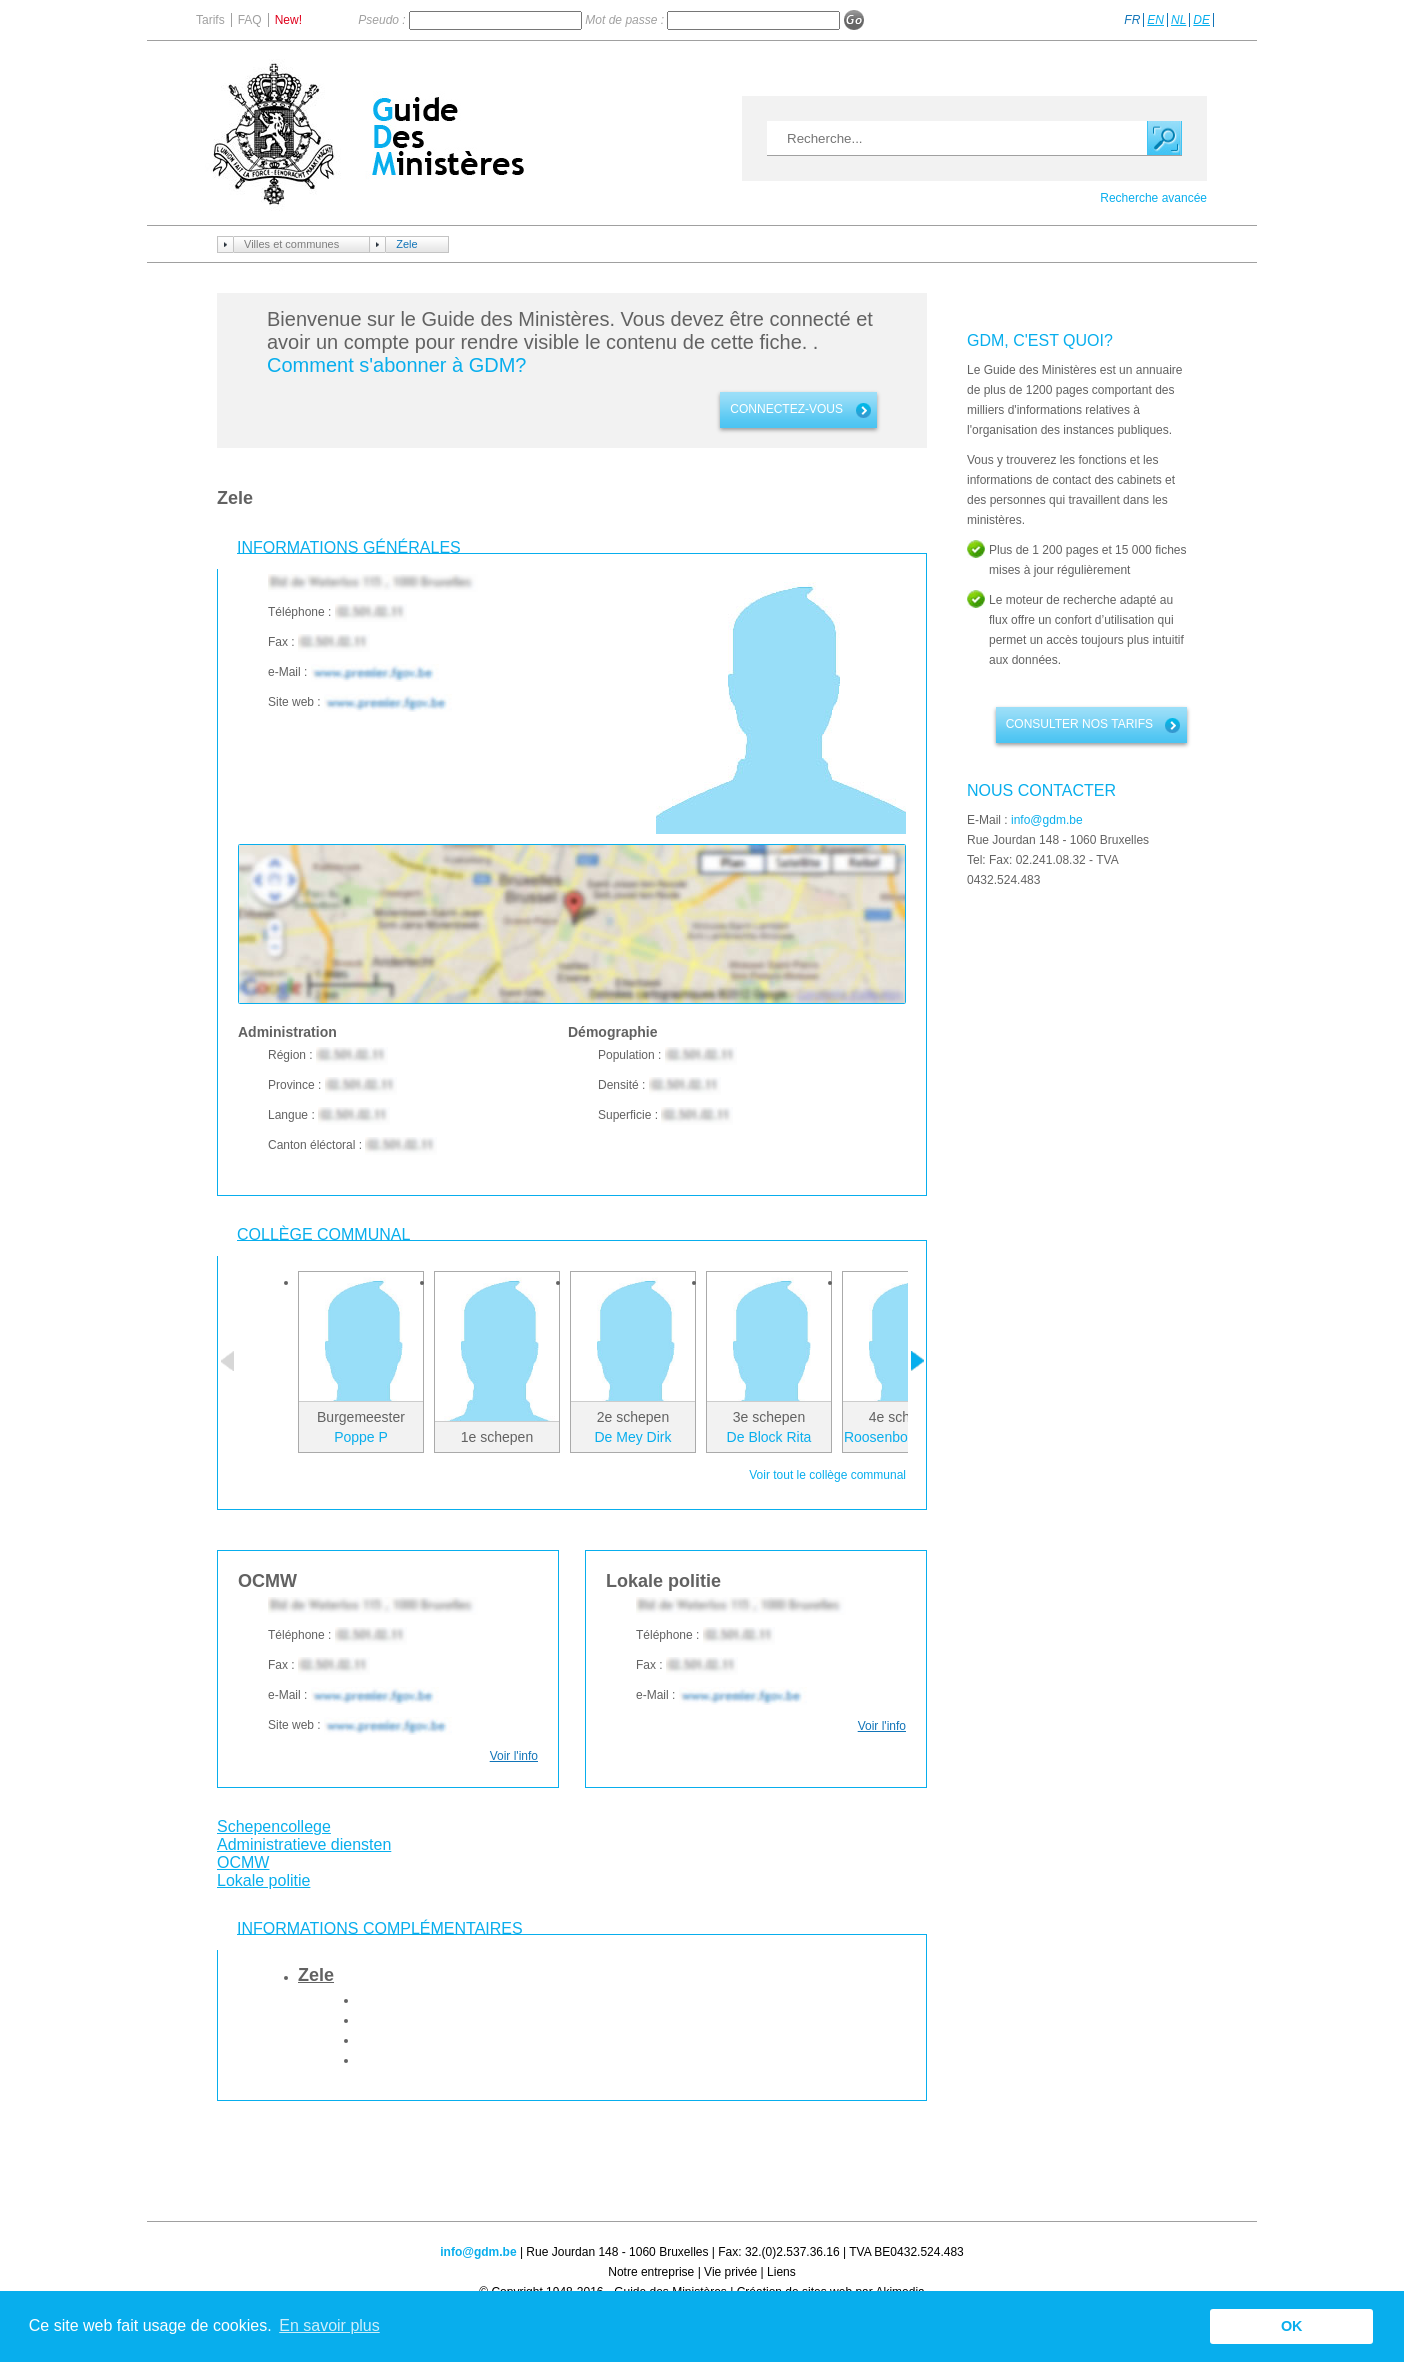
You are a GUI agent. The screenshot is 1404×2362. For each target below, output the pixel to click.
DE (1201, 20)
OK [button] (1292, 2326)
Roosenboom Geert (905, 1437)
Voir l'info (514, 1756)
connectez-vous (786, 409)
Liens (781, 2272)
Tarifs (210, 20)
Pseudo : (383, 20)
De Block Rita (769, 1437)
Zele (406, 244)
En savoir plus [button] (329, 2325)
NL (1178, 20)
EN (1155, 20)
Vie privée (730, 2272)
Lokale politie (263, 1880)
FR (1132, 20)
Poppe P (361, 1437)
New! (288, 20)
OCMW (243, 1862)
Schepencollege (274, 1826)
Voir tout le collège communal (827, 1475)
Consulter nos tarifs (1079, 724)
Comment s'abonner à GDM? (396, 365)
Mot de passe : (626, 20)
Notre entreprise (651, 2272)
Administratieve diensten (304, 1844)
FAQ (250, 20)
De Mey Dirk (632, 1437)
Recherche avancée (1153, 198)
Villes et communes (291, 244)
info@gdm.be (1047, 820)
